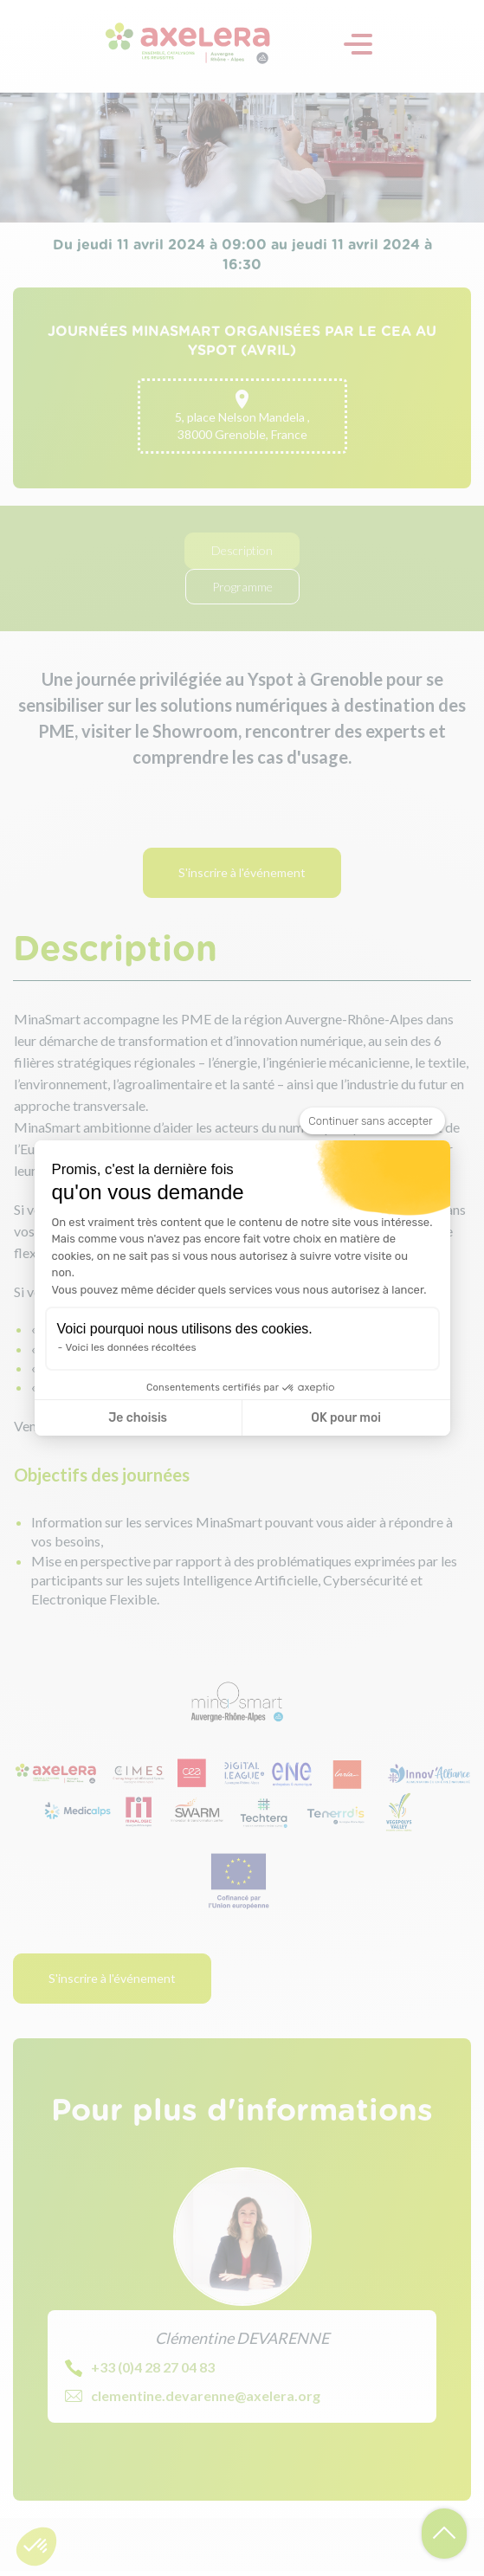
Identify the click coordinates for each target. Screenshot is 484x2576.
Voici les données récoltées (131, 1347)
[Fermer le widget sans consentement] (372, 1121)
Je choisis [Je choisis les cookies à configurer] (137, 1418)
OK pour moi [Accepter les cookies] (346, 1418)
